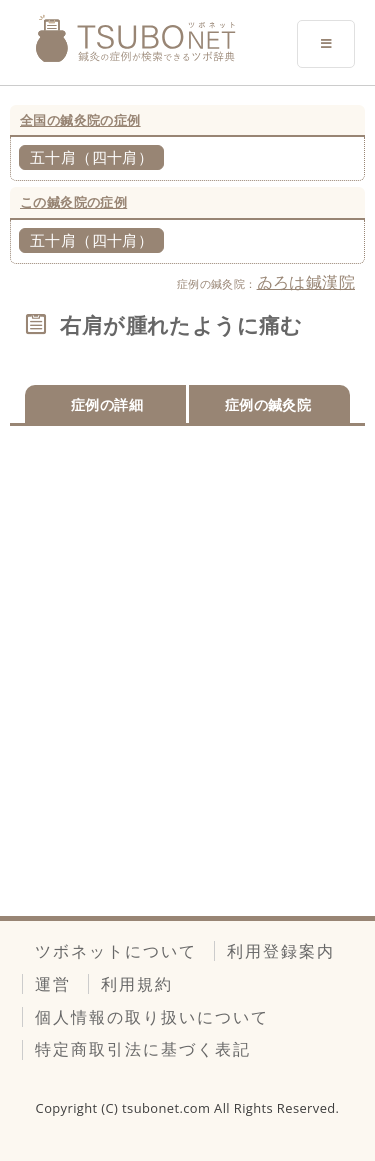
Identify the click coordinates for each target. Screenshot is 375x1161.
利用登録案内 (281, 951)
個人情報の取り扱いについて (152, 1017)
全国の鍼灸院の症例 (80, 120)
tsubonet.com (168, 1108)
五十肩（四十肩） (91, 157)
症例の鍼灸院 (268, 404)
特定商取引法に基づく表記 (143, 1049)
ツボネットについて (116, 951)
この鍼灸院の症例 (73, 202)
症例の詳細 (107, 404)
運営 (53, 984)
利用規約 (137, 984)
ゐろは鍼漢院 (306, 282)
